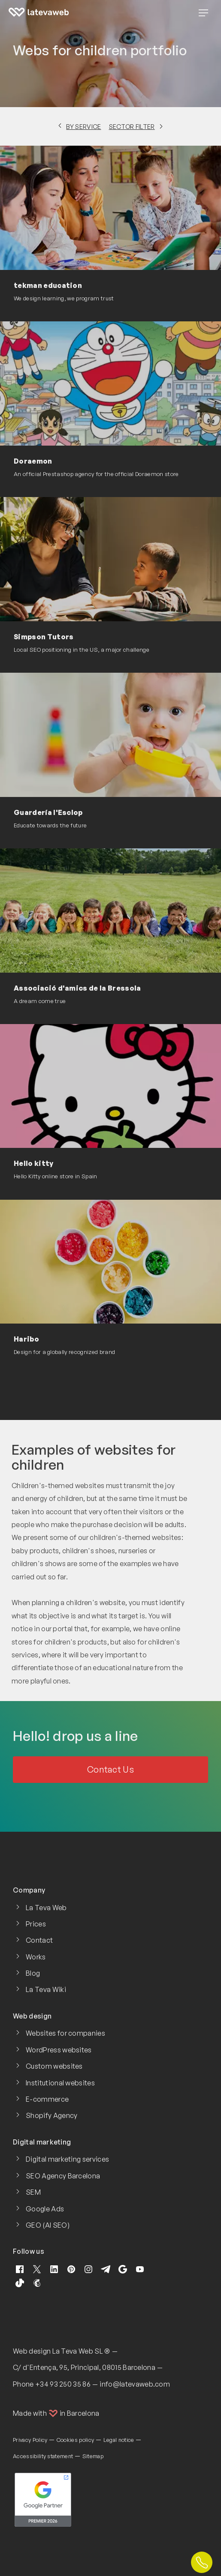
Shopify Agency (51, 2115)
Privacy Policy (30, 2439)
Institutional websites (60, 2083)
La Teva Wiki (46, 1989)
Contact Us (110, 1769)
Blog (33, 1973)
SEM (33, 2192)
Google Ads (45, 2209)
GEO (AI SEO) (48, 2225)
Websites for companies (65, 2033)
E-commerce (47, 2099)
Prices (36, 1924)
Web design (32, 2351)
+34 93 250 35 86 (63, 2384)
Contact (39, 1940)
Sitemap (92, 2456)
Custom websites (54, 2066)
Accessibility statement (43, 2456)
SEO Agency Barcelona (63, 2176)
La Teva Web (46, 1907)
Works (36, 1957)
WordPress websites (59, 2050)
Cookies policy (75, 2439)
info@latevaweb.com (135, 2384)
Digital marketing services (67, 2159)
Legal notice (118, 2439)
